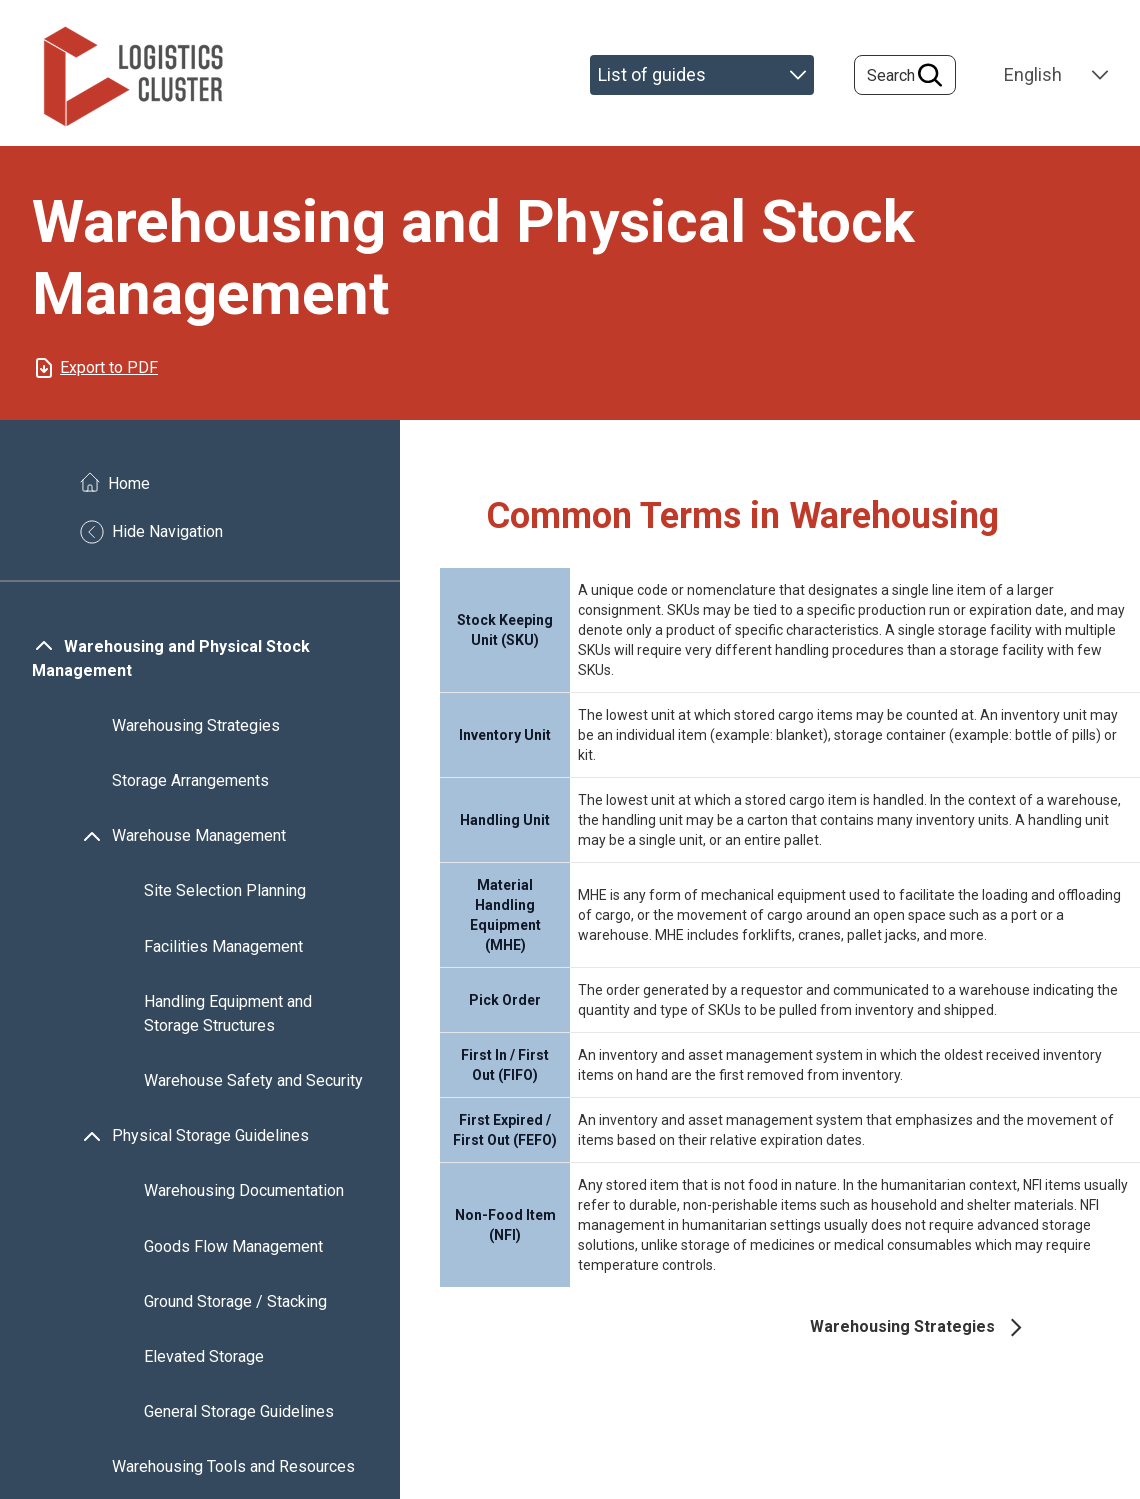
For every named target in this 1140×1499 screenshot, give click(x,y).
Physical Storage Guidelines (210, 1136)
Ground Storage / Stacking (235, 1301)
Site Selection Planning (225, 891)
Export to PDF (109, 367)
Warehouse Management (199, 836)
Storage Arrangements (190, 780)
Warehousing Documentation (244, 1191)
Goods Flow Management (233, 1246)
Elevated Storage (204, 1356)
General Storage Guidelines (239, 1411)
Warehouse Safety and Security (253, 1080)
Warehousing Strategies (196, 725)
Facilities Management (223, 946)
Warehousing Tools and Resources (233, 1467)
